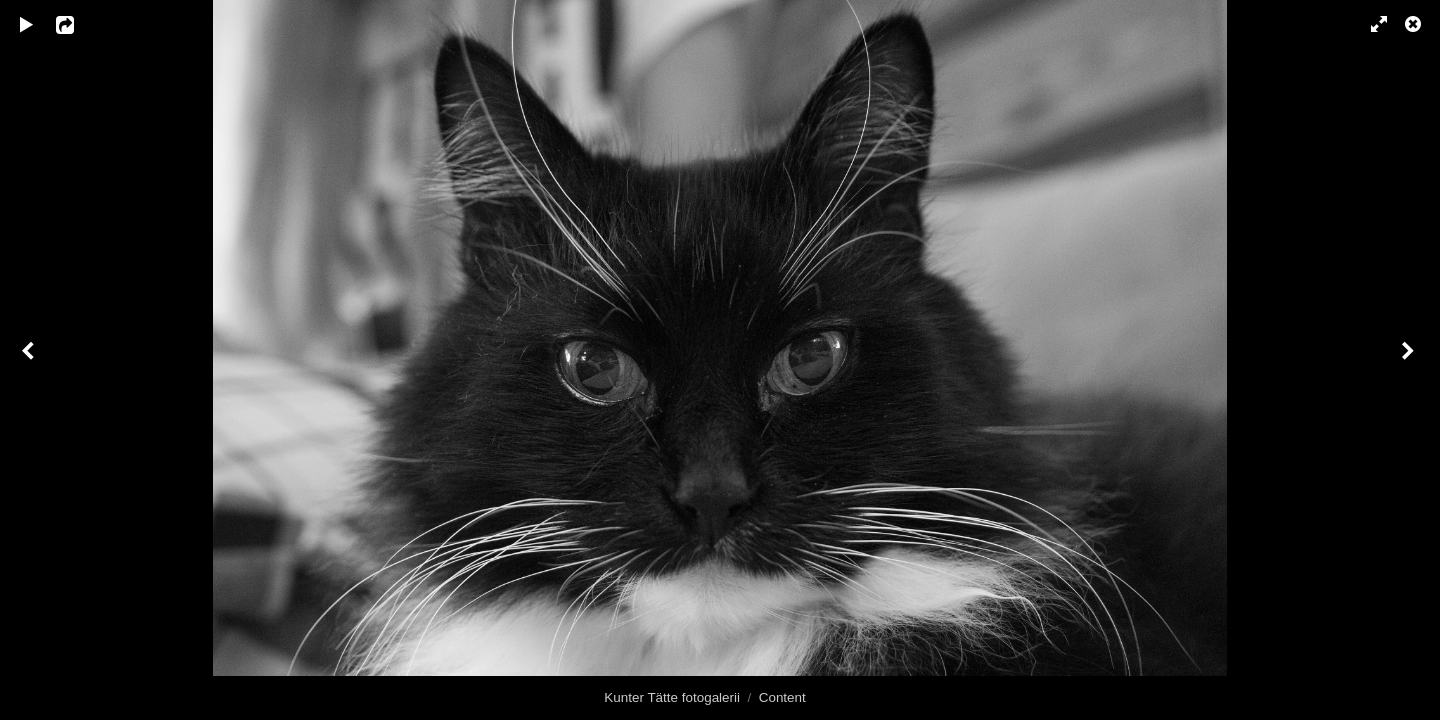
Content (782, 697)
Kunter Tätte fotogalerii (672, 697)
